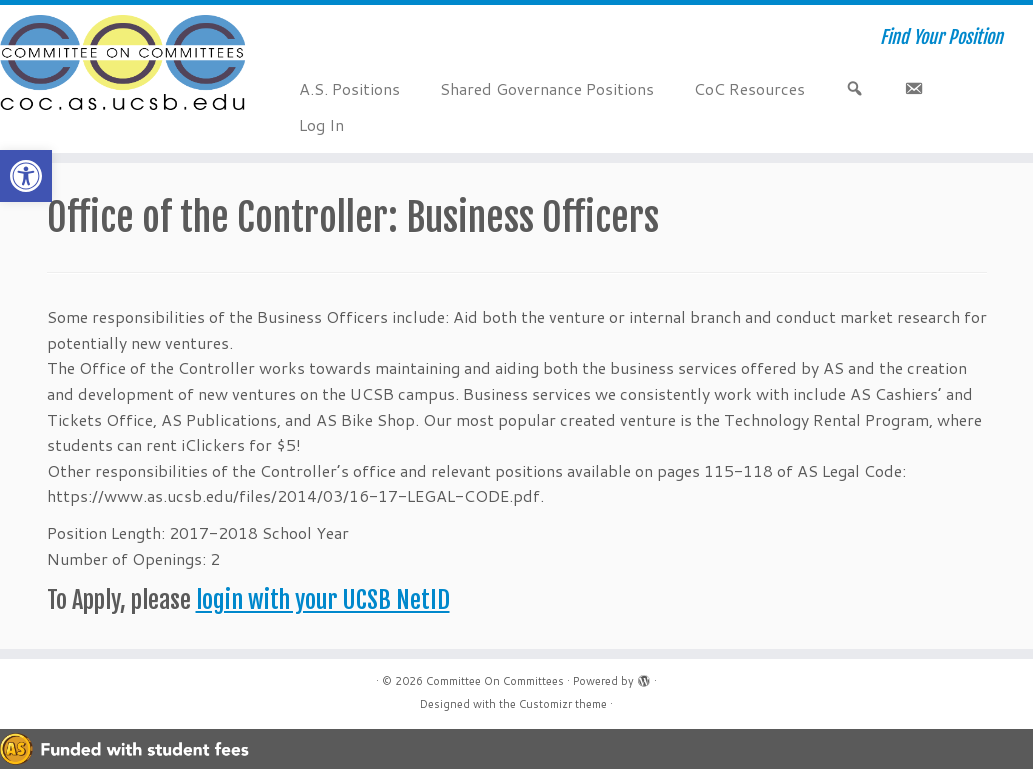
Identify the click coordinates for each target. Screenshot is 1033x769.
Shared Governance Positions (547, 88)
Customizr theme (563, 704)
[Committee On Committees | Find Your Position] (121, 65)
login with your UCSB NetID (323, 600)
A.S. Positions (349, 88)
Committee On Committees (495, 681)
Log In (321, 124)
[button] (26, 176)
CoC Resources (749, 88)
